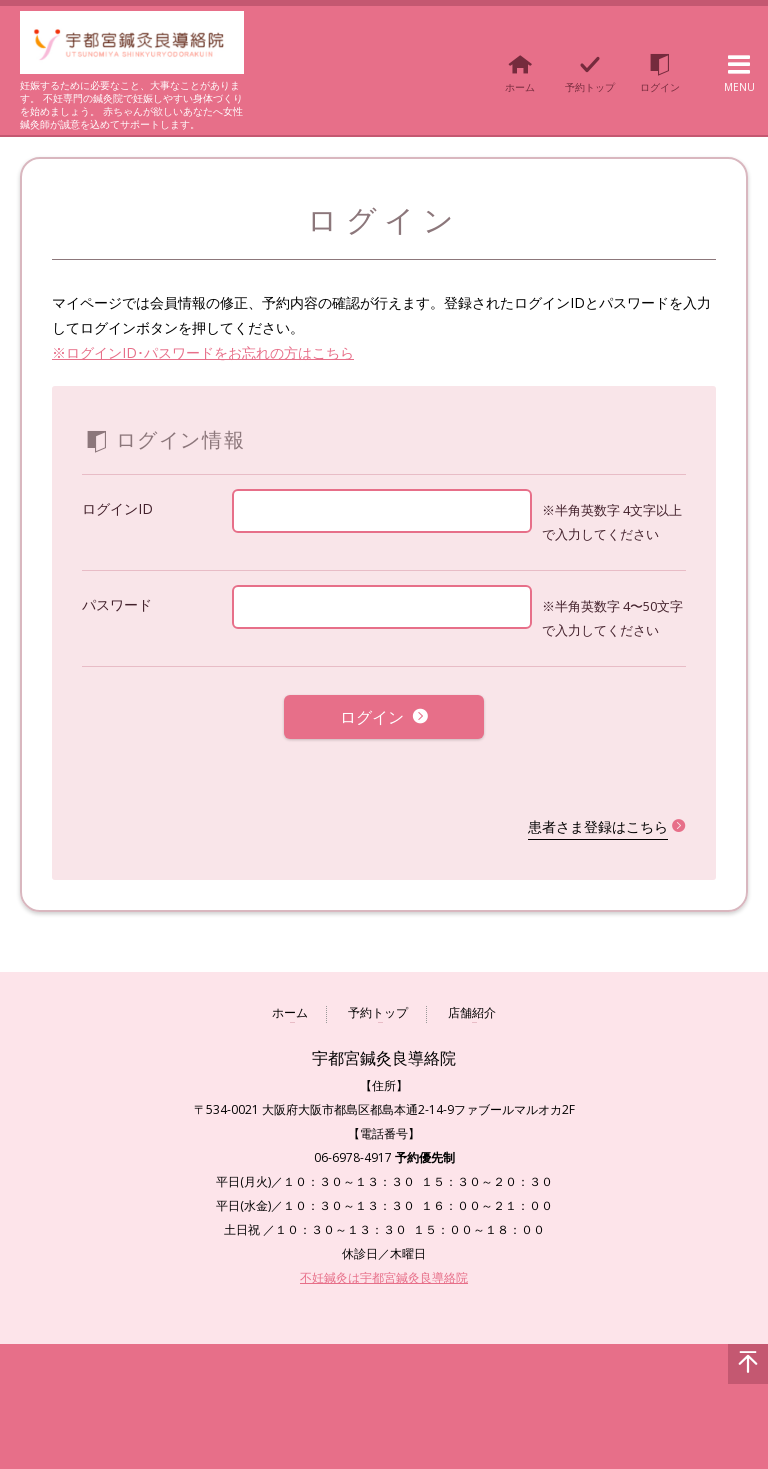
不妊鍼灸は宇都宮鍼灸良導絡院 (384, 1262)
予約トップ (378, 999)
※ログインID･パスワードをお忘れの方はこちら (203, 352)
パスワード (117, 604)
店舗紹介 (472, 999)
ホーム (290, 999)
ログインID (117, 508)
